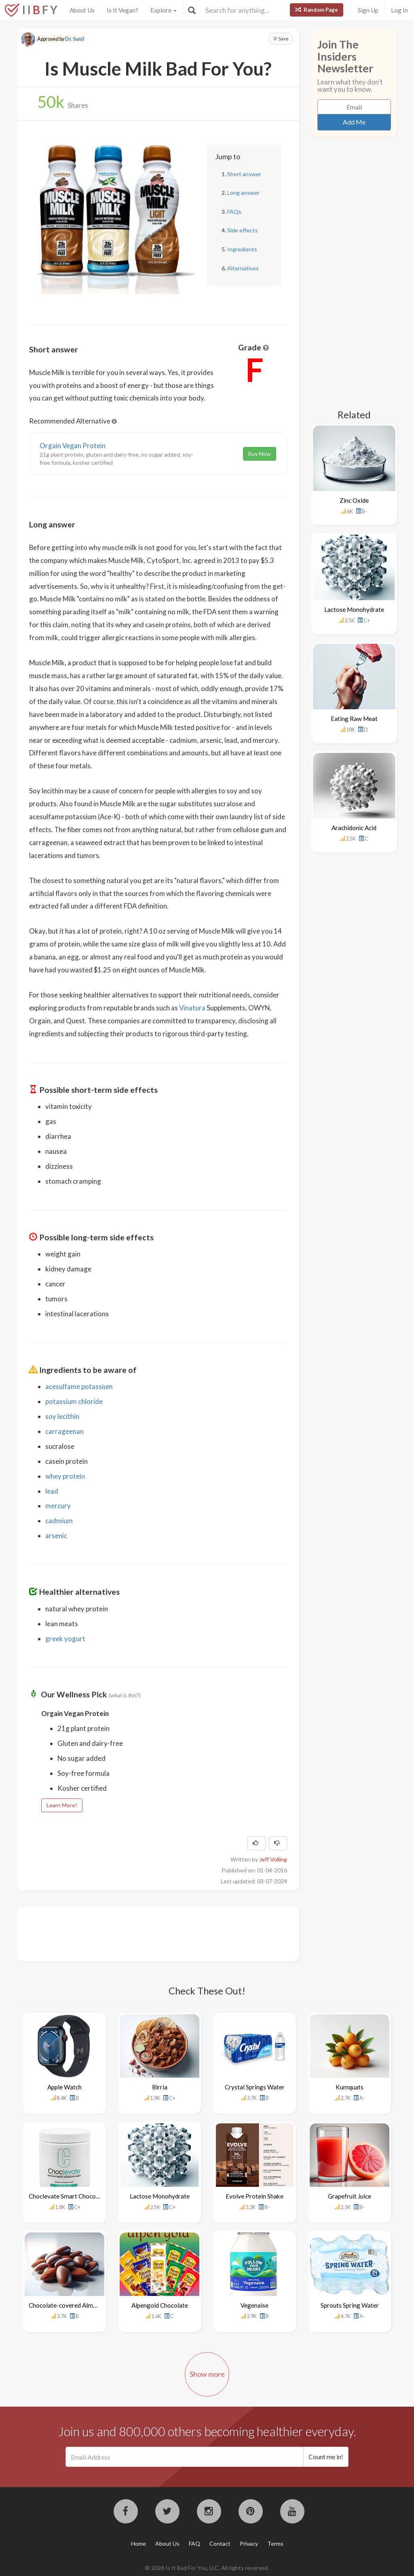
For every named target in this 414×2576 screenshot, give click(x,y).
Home (138, 2543)
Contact (219, 2543)
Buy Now (259, 453)
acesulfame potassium (79, 1386)
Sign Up (368, 10)
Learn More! (61, 1805)
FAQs (234, 211)
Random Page (316, 9)
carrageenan (64, 1431)
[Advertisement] (176, 1933)
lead (51, 1491)
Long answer (243, 192)
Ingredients (242, 249)
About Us (82, 10)
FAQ (194, 2543)
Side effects (242, 230)
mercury (58, 1505)
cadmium (59, 1520)
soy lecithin (62, 1416)
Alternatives (243, 268)
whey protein (65, 1476)
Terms (275, 2543)
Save (281, 39)
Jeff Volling (273, 1859)
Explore (163, 10)
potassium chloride (74, 1401)
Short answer (244, 174)
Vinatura (192, 1007)
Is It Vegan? (122, 10)
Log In (399, 10)
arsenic (56, 1535)
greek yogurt (65, 1638)
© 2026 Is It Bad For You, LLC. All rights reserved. (207, 2567)
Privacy (249, 2543)
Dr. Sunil (74, 39)
